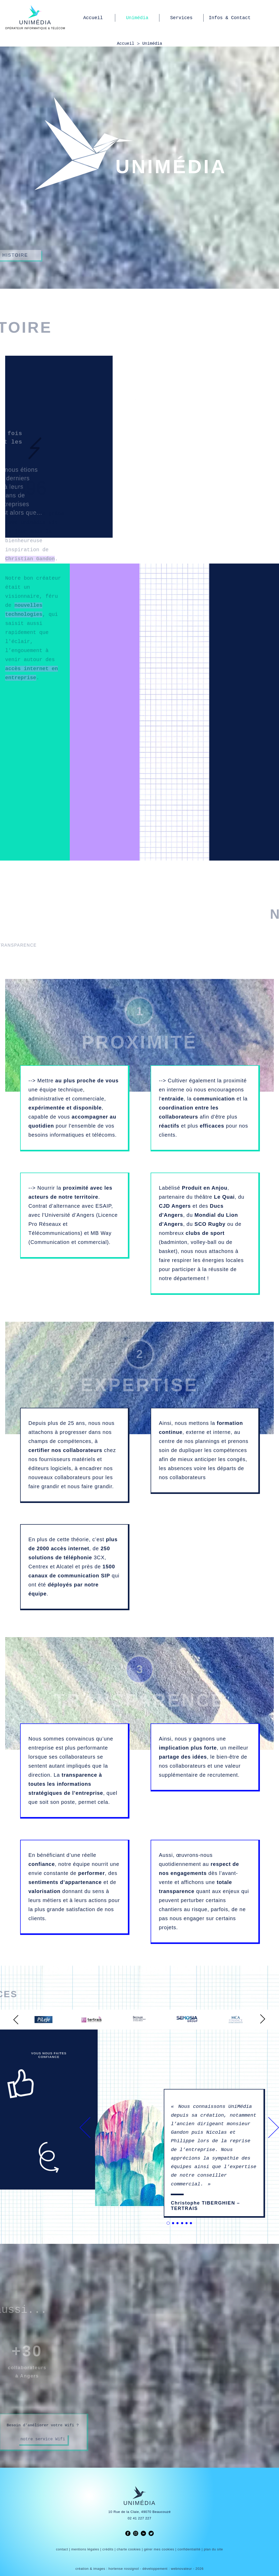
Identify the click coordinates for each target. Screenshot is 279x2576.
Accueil (93, 17)
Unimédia (137, 17)
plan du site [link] (213, 2549)
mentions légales (85, 2549)
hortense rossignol (124, 2569)
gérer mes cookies (159, 2549)
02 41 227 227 (139, 2518)
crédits (107, 2549)
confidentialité (188, 2549)
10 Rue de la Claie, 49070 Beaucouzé (139, 2512)
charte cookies (129, 2549)
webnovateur (182, 2569)
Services (181, 17)
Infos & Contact (230, 17)
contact (62, 2549)
